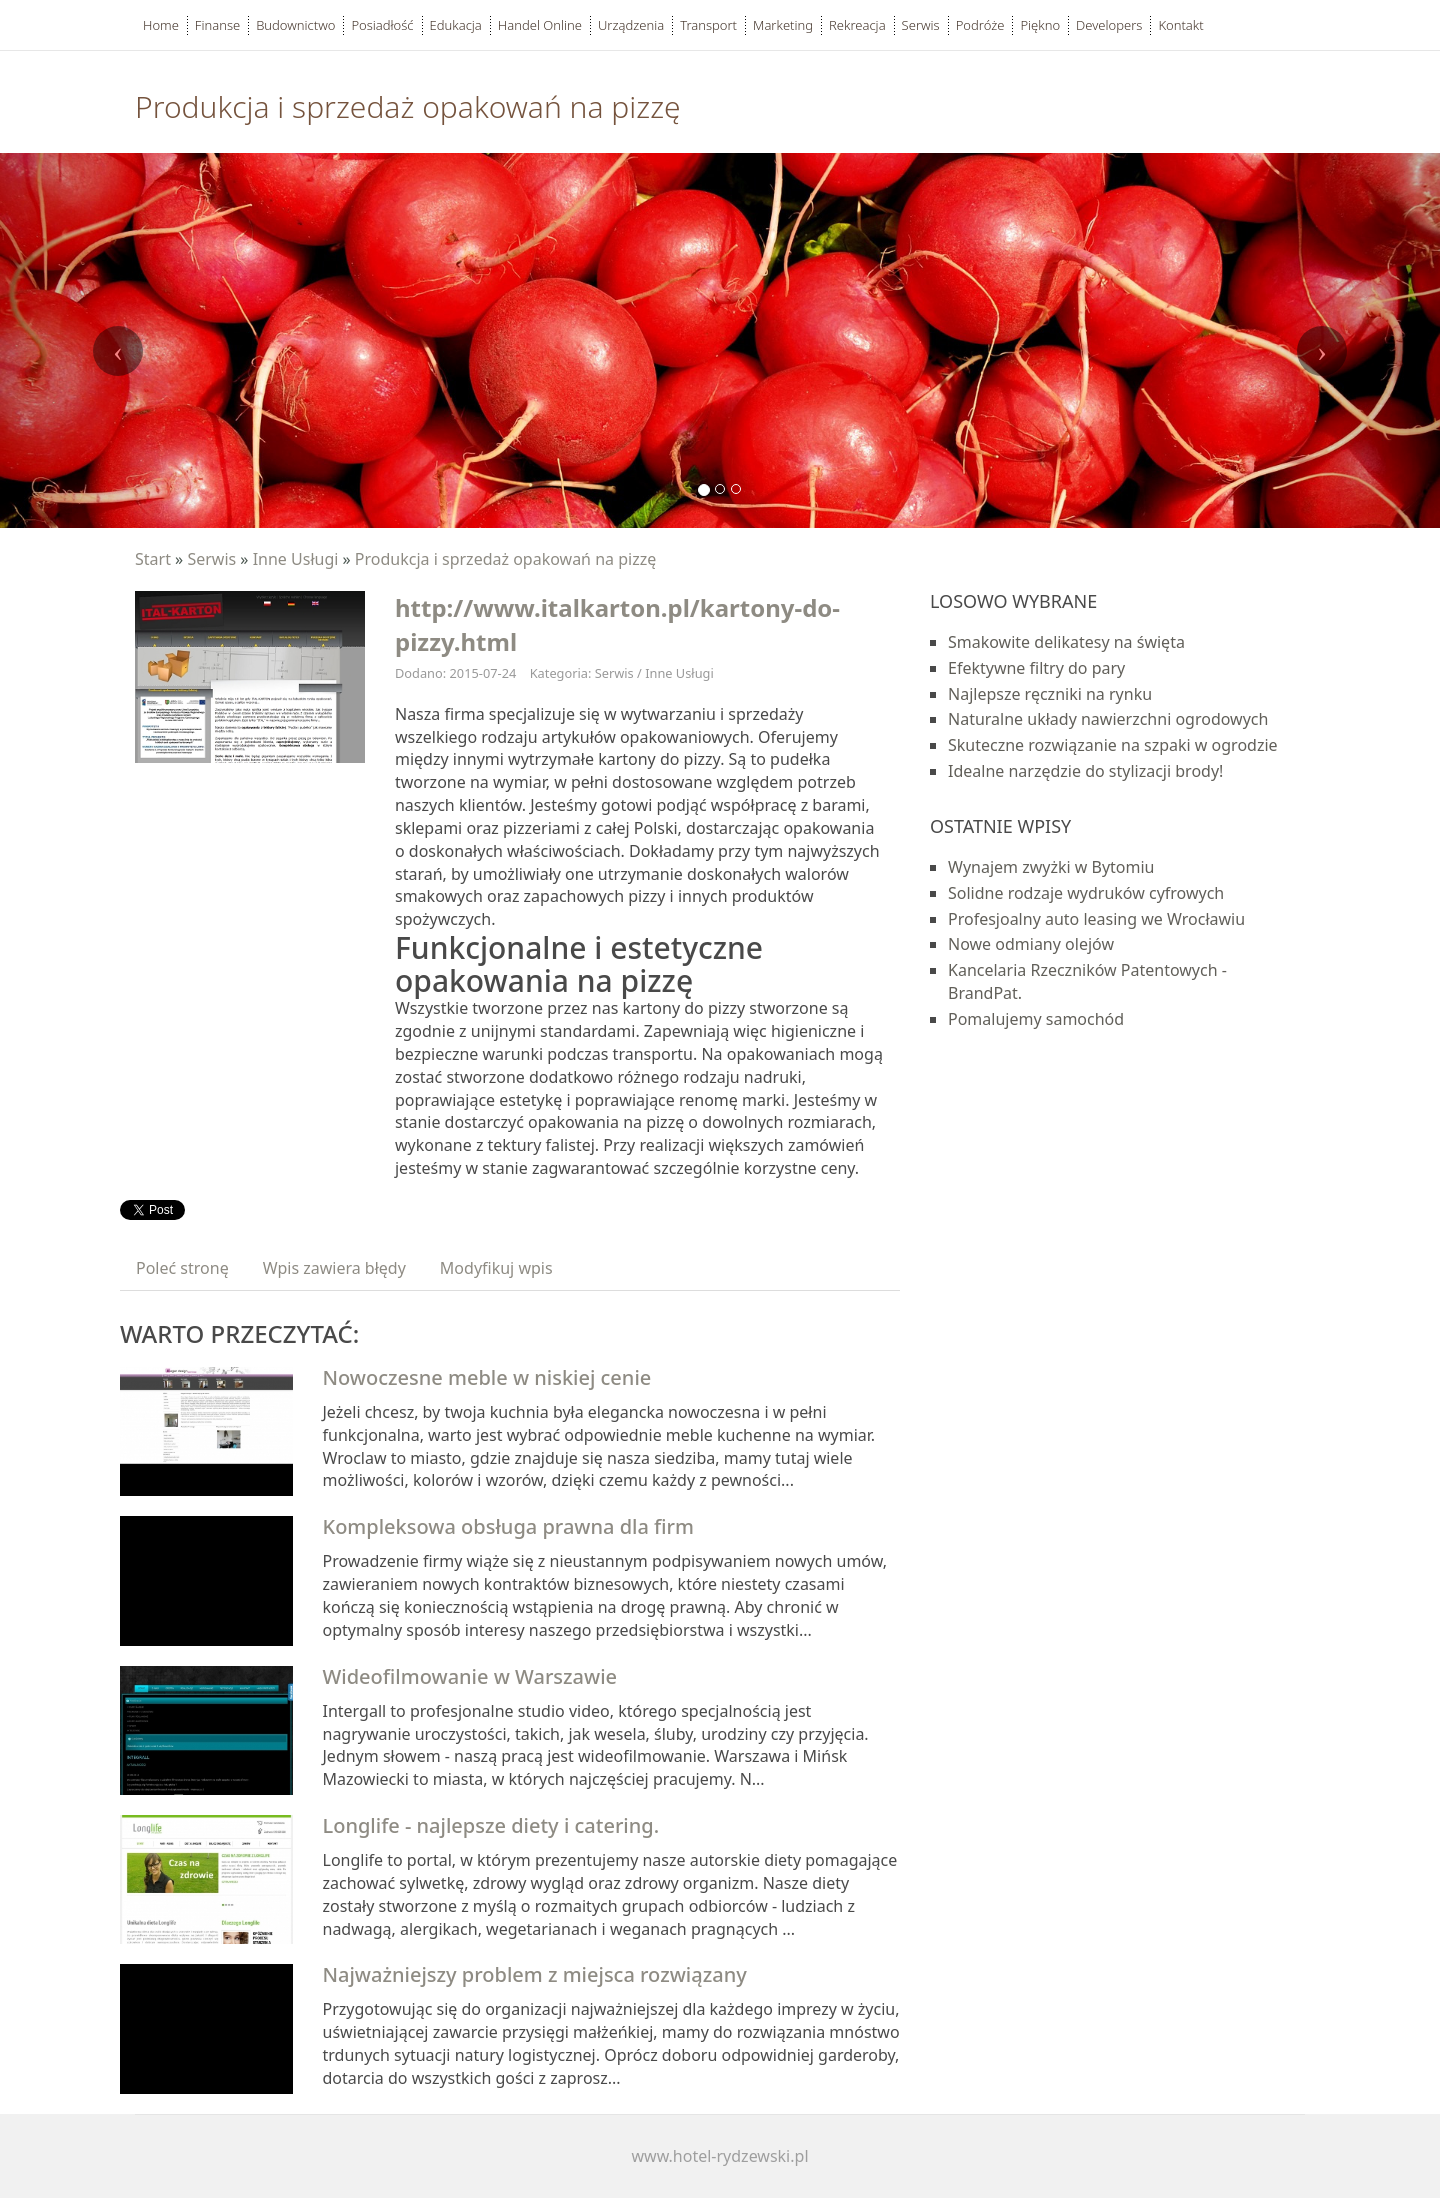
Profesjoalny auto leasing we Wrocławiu (1096, 919)
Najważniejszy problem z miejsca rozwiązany (535, 1974)
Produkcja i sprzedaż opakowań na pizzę (505, 559)
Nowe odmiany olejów (1031, 944)
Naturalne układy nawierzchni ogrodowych (1108, 719)
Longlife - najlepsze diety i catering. (491, 1825)
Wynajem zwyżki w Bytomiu (1051, 867)
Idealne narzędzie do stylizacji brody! (1085, 771)
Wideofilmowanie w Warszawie (470, 1676)
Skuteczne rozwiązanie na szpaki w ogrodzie (1113, 745)
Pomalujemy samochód (1036, 1019)
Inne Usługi (296, 559)
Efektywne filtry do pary (1036, 668)
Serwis (211, 559)
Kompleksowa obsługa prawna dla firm (509, 1526)
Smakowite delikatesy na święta (1066, 642)
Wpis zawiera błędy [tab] (334, 1268)
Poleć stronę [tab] (182, 1268)
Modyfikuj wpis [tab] (496, 1268)
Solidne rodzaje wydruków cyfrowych (1086, 893)
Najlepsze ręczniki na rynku (1050, 694)
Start (153, 559)
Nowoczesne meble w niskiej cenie (487, 1377)
